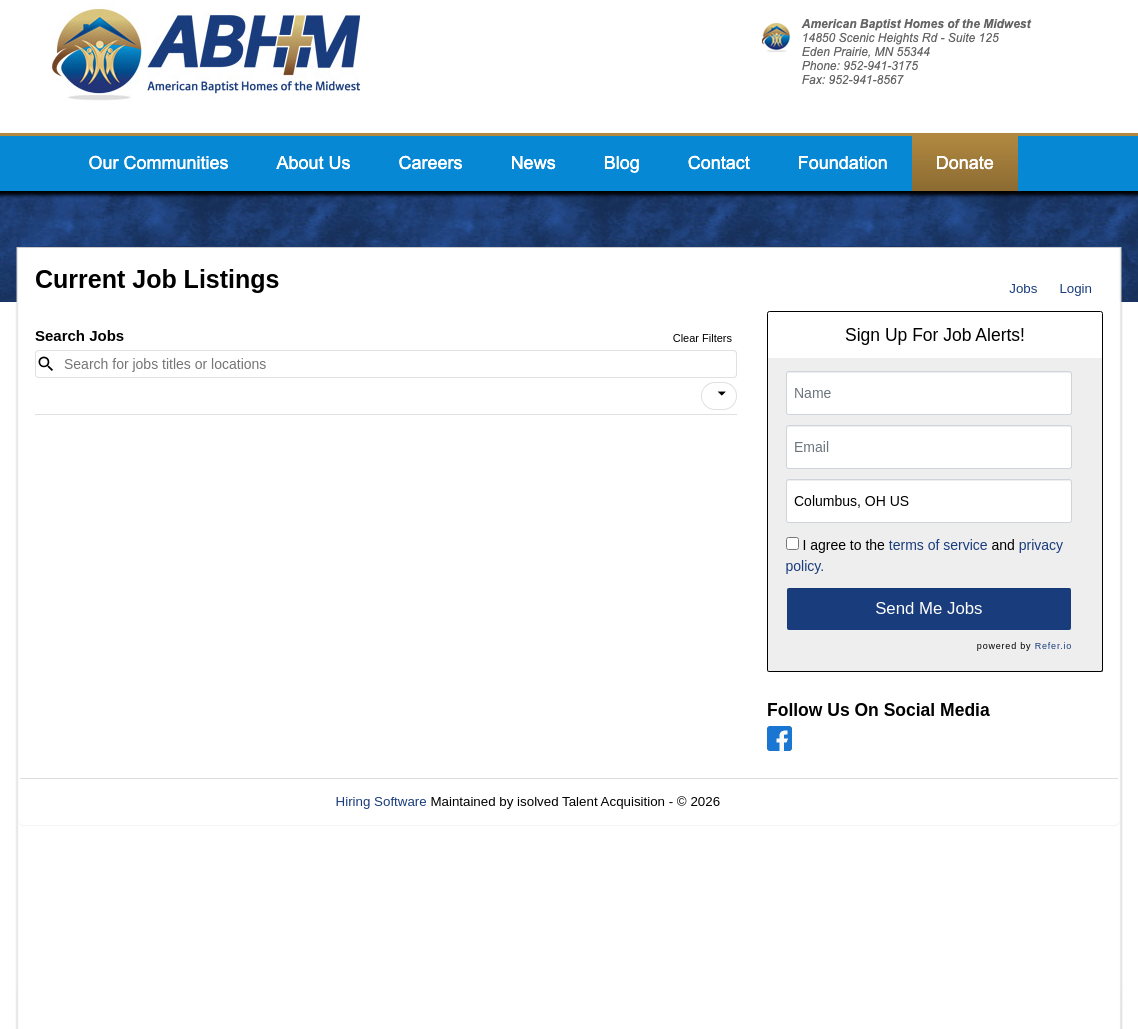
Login (1075, 288)
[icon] (722, 394)
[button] (719, 396)
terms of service (938, 545)
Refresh (779, 801)
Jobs (1023, 288)
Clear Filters (702, 338)
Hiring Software (381, 801)
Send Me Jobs (928, 608)
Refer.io (1053, 646)
